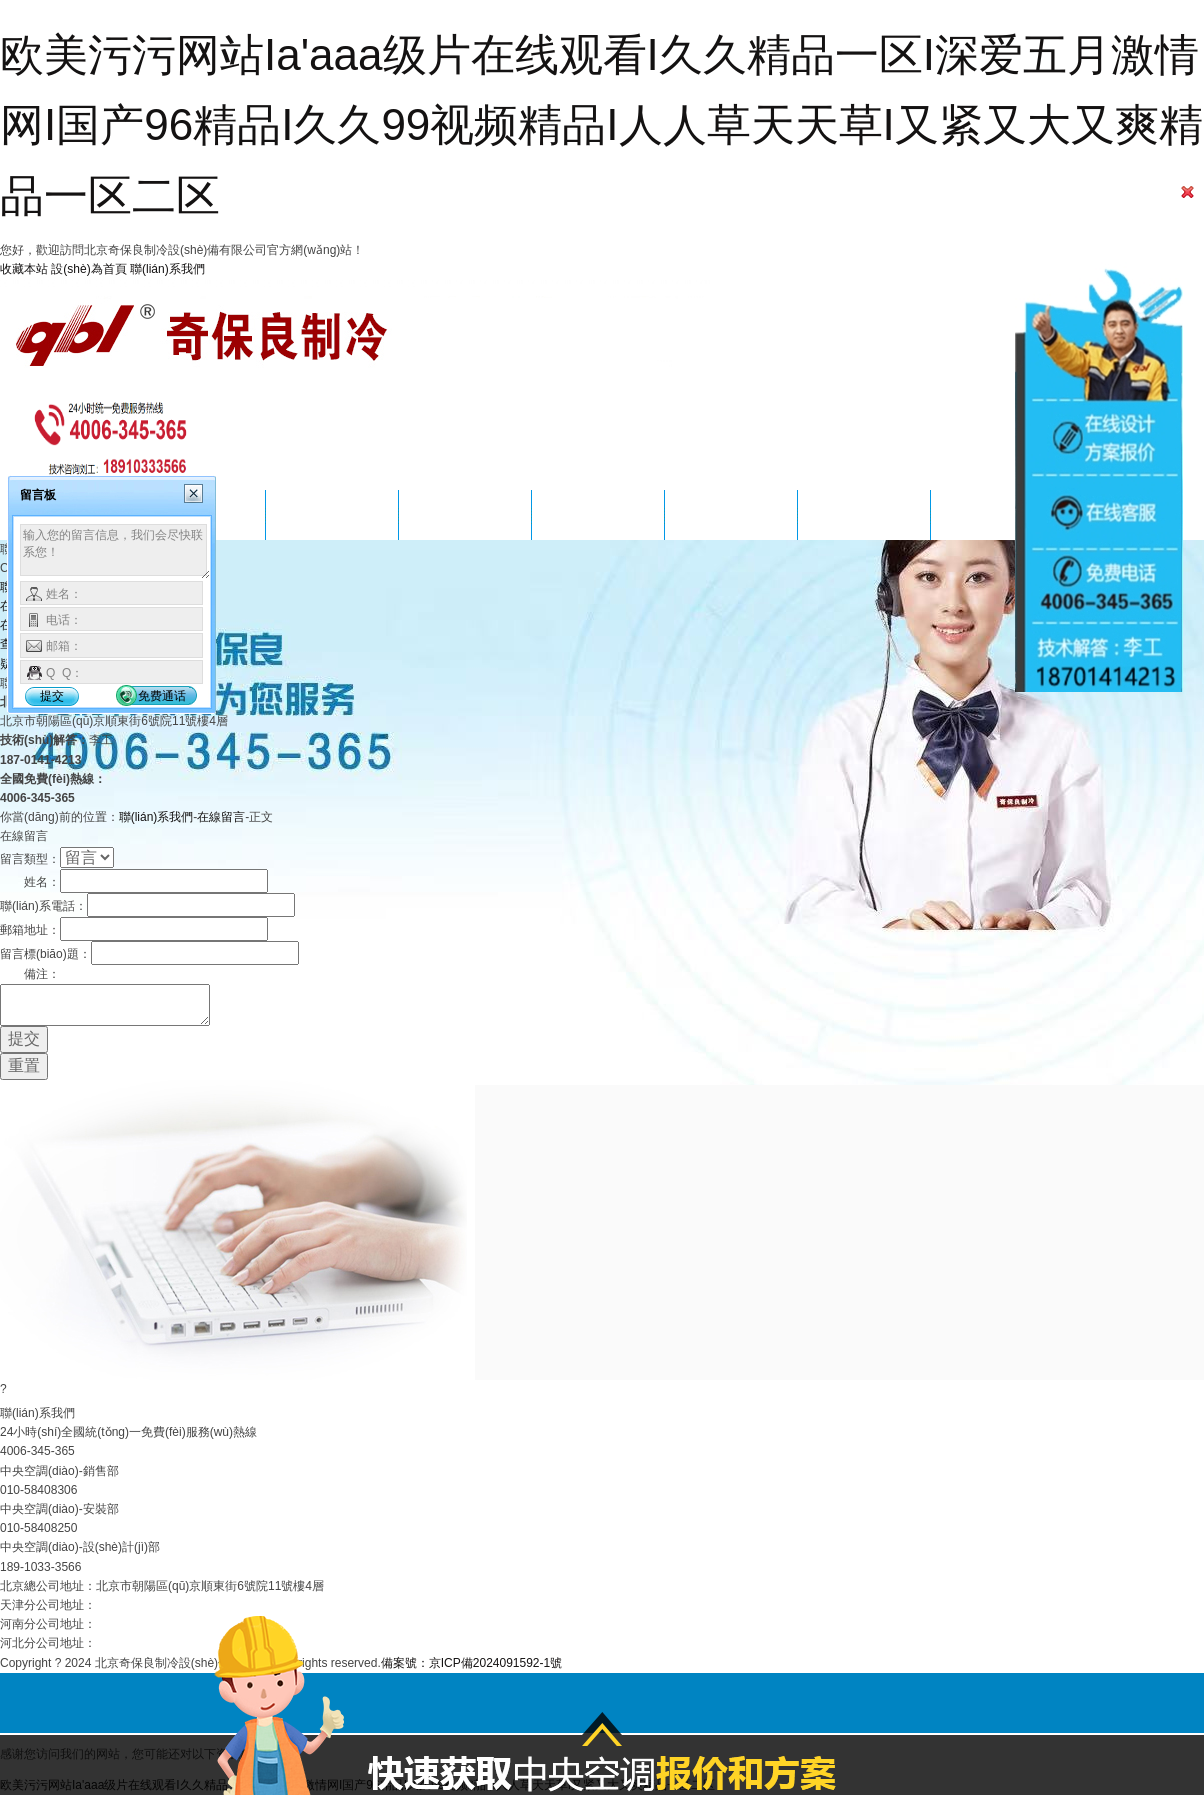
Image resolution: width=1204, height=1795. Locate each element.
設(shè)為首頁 (88, 269)
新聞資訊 (731, 514)
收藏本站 (24, 269)
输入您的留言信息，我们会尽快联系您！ (115, 552)
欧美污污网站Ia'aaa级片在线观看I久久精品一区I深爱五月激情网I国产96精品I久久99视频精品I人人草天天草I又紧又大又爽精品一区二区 (601, 125)
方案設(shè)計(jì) (598, 514)
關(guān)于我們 (864, 514)
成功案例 (465, 514)
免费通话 (162, 696)
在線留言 (221, 817)
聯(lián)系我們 (167, 269)
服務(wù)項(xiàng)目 (331, 514)
